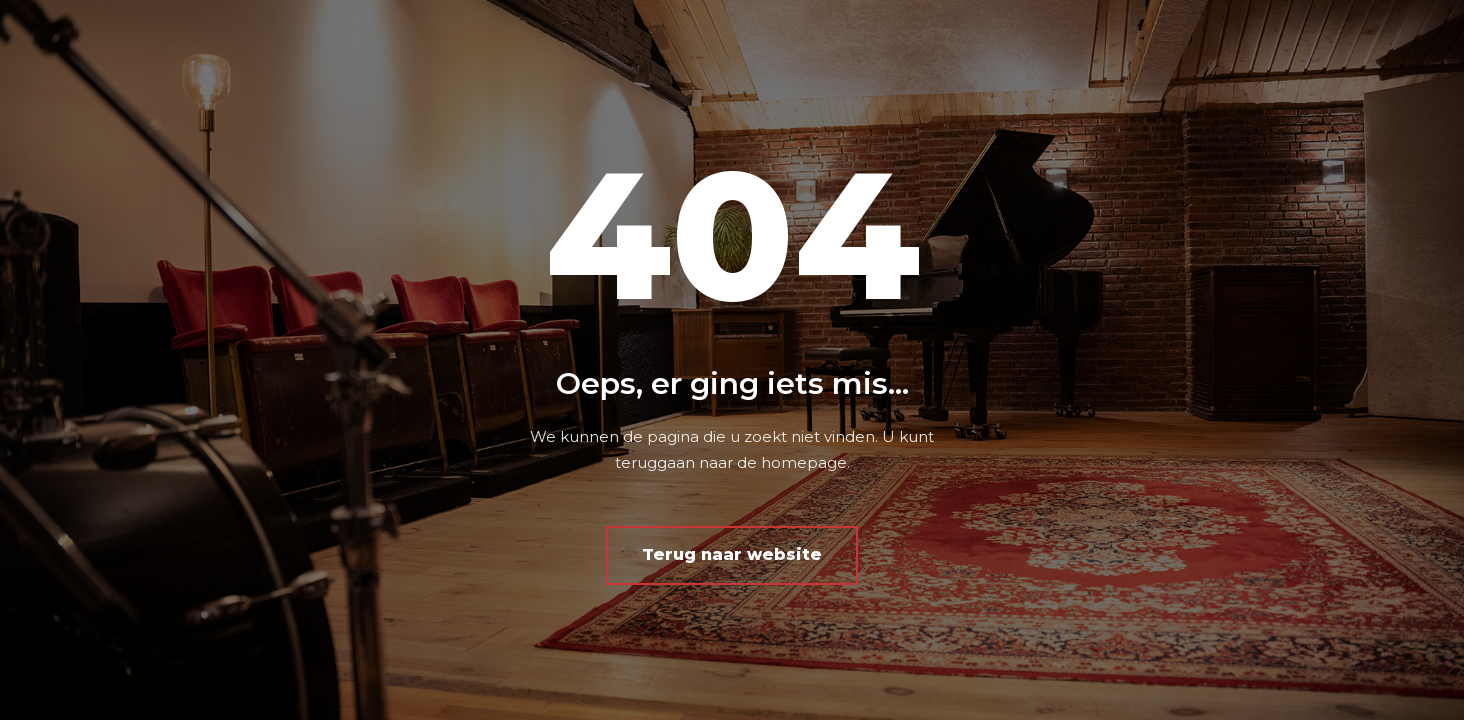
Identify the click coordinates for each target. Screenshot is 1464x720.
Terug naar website (732, 554)
